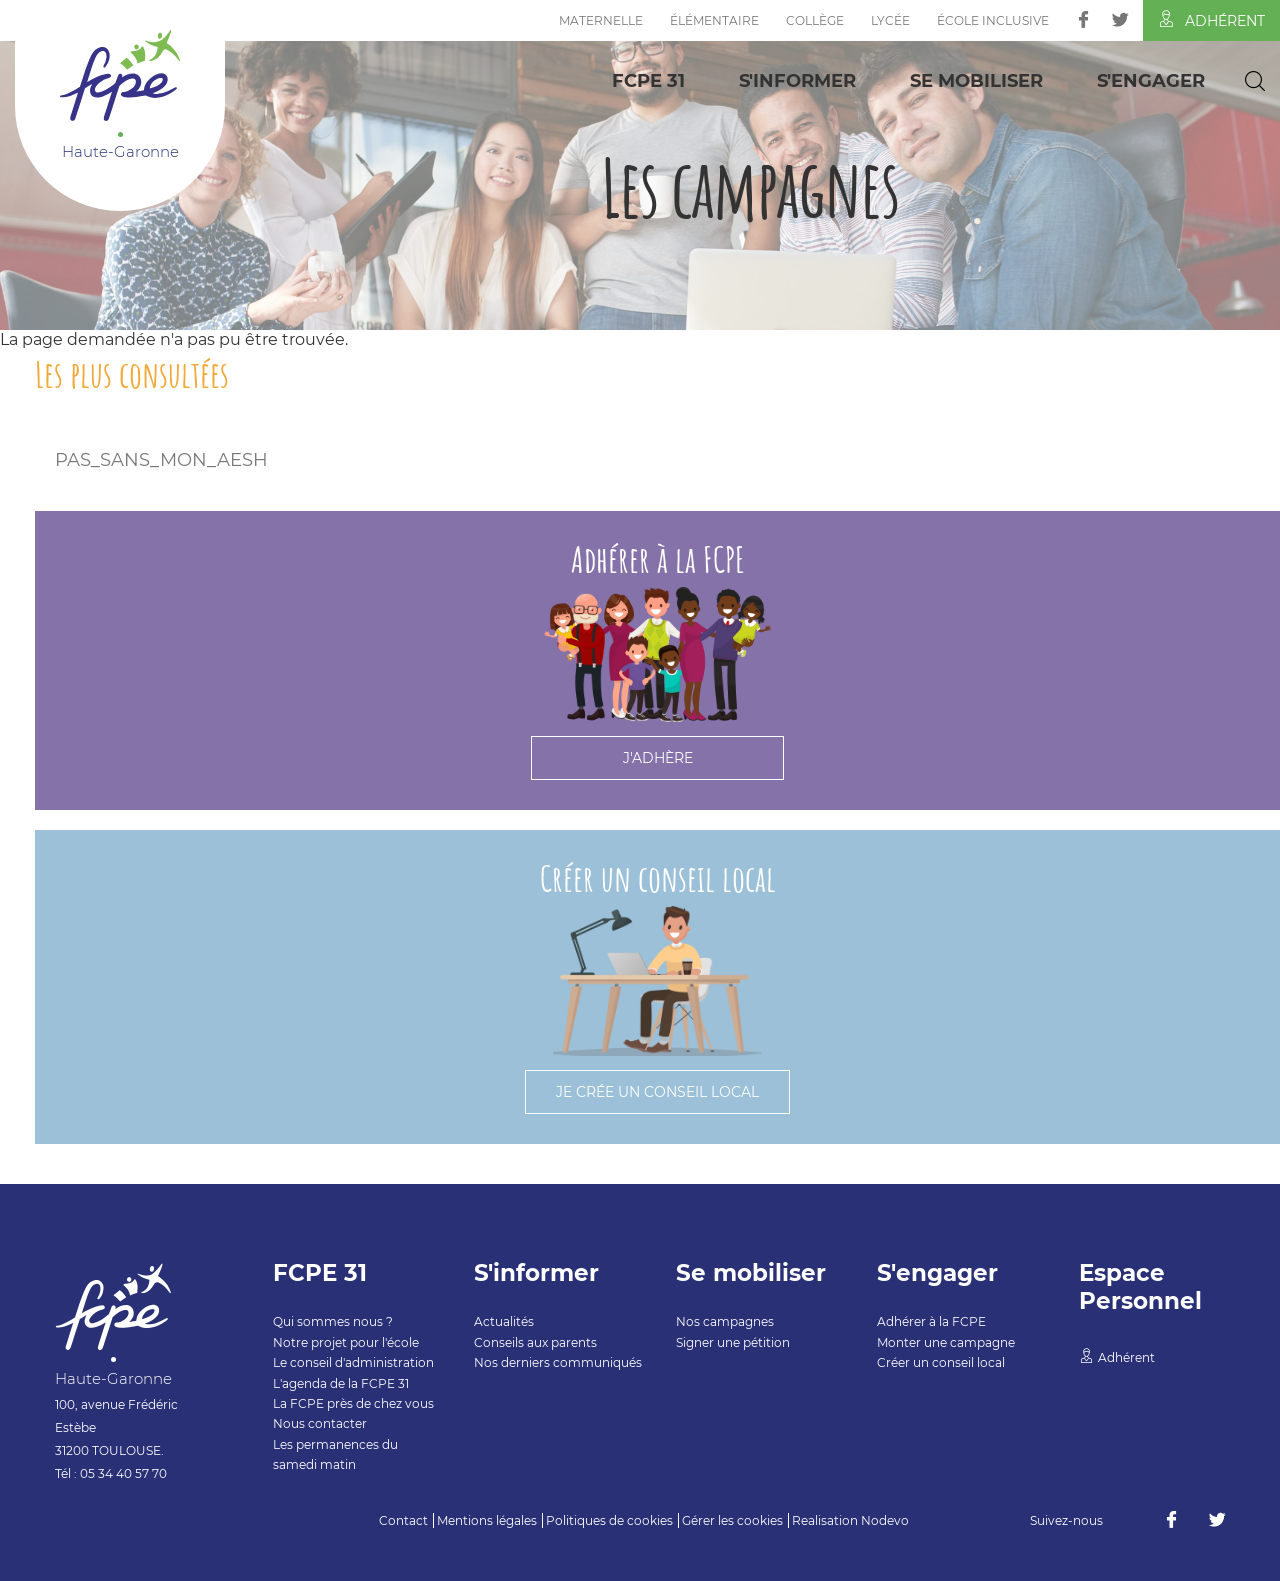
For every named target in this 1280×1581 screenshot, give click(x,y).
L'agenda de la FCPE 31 (341, 1383)
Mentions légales (487, 1520)
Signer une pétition (733, 1342)
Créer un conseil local (941, 1362)
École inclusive (993, 20)
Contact (403, 1520)
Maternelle (601, 20)
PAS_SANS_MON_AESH (161, 460)
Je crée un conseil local (657, 1092)
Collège (815, 20)
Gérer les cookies (732, 1520)
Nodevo (885, 1520)
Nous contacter (320, 1423)
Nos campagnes (725, 1321)
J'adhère (658, 758)
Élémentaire (714, 20)
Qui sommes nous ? (333, 1321)
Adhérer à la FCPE (931, 1321)
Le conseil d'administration (353, 1362)
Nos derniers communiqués (558, 1362)
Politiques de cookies (609, 1520)
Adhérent (1211, 20)
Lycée (890, 20)
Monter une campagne (946, 1342)
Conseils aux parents (535, 1342)
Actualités (504, 1321)
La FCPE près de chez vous (353, 1403)
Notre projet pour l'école (346, 1342)
